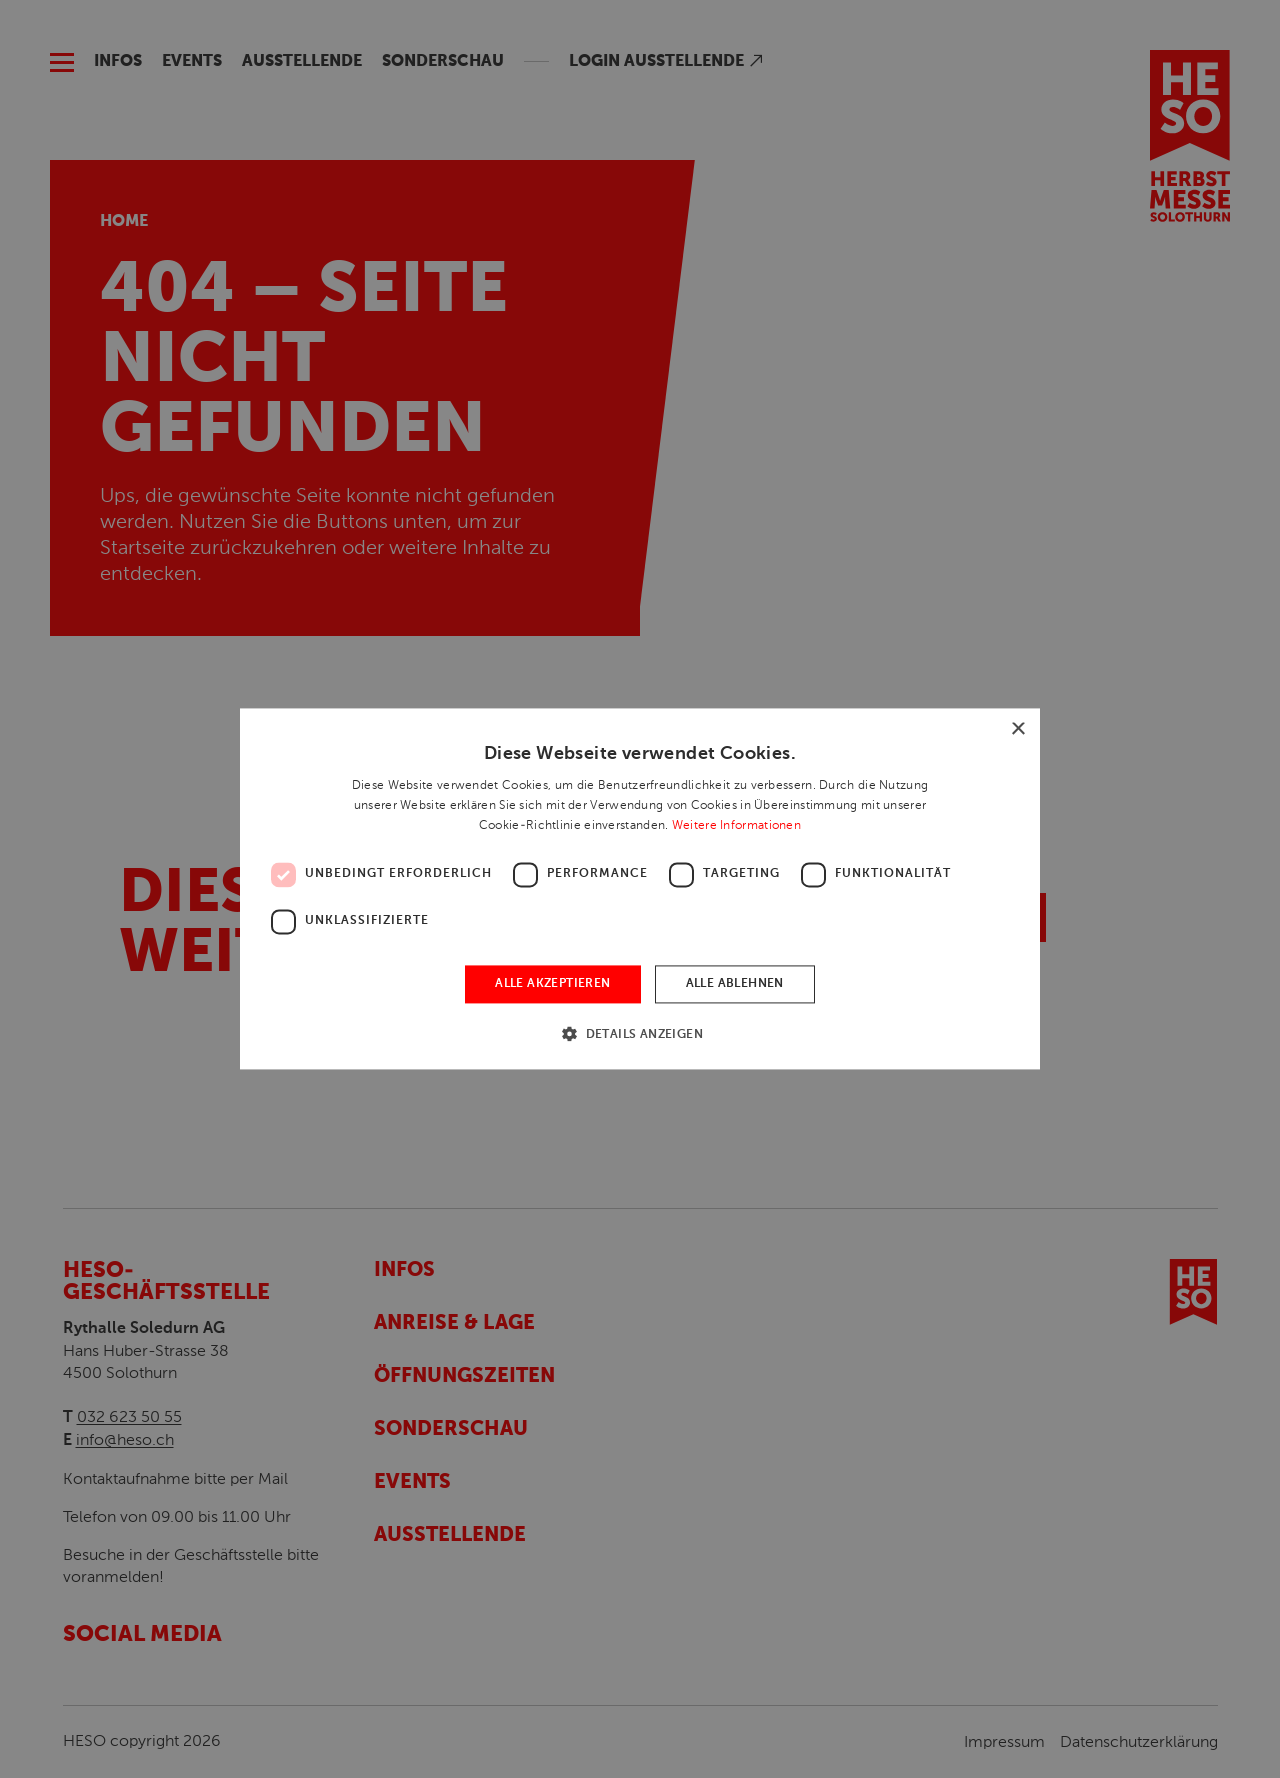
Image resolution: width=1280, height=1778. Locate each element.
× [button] (1017, 729)
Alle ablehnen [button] (735, 984)
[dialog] (640, 889)
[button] (640, 1034)
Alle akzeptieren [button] (552, 984)
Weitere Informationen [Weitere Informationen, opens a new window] (736, 825)
